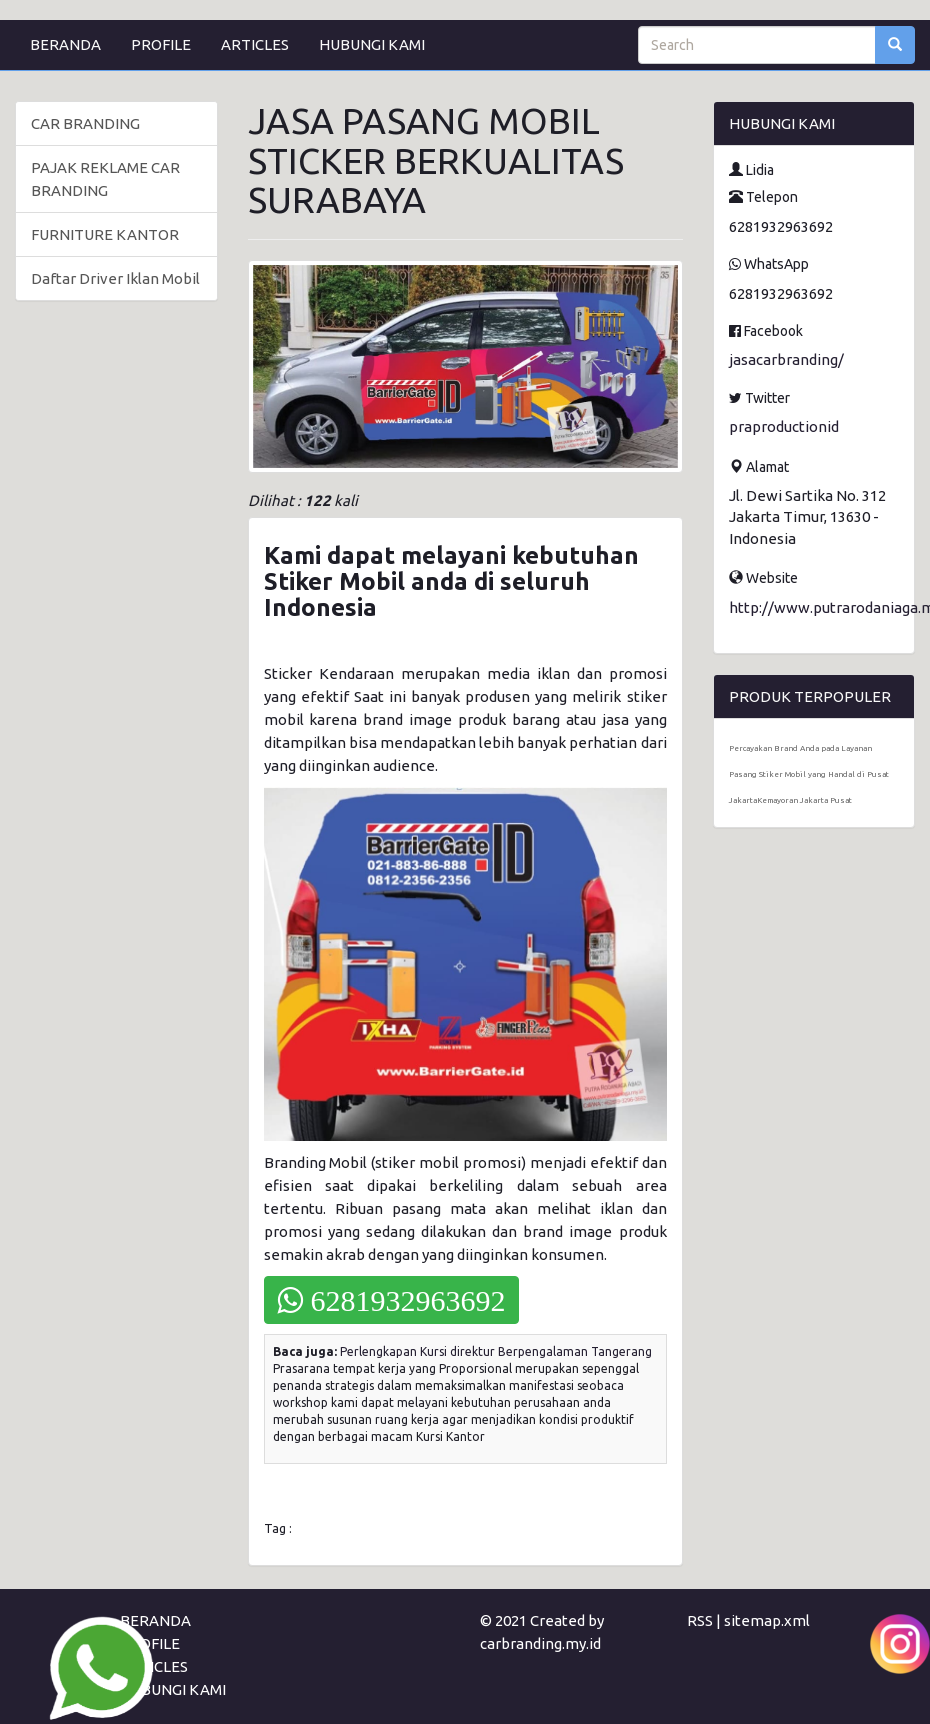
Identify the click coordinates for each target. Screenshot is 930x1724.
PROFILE (161, 44)
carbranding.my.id (540, 1643)
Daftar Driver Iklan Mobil (115, 278)
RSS (700, 1620)
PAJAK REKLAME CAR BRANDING (105, 179)
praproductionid (784, 426)
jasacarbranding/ (786, 359)
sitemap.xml (767, 1620)
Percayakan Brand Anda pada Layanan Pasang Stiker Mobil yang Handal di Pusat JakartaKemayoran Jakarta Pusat (809, 774)
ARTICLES (255, 44)
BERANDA (65, 44)
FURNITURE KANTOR (105, 234)
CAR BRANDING (85, 123)
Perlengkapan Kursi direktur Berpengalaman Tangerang (496, 1351)
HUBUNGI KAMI (372, 44)
